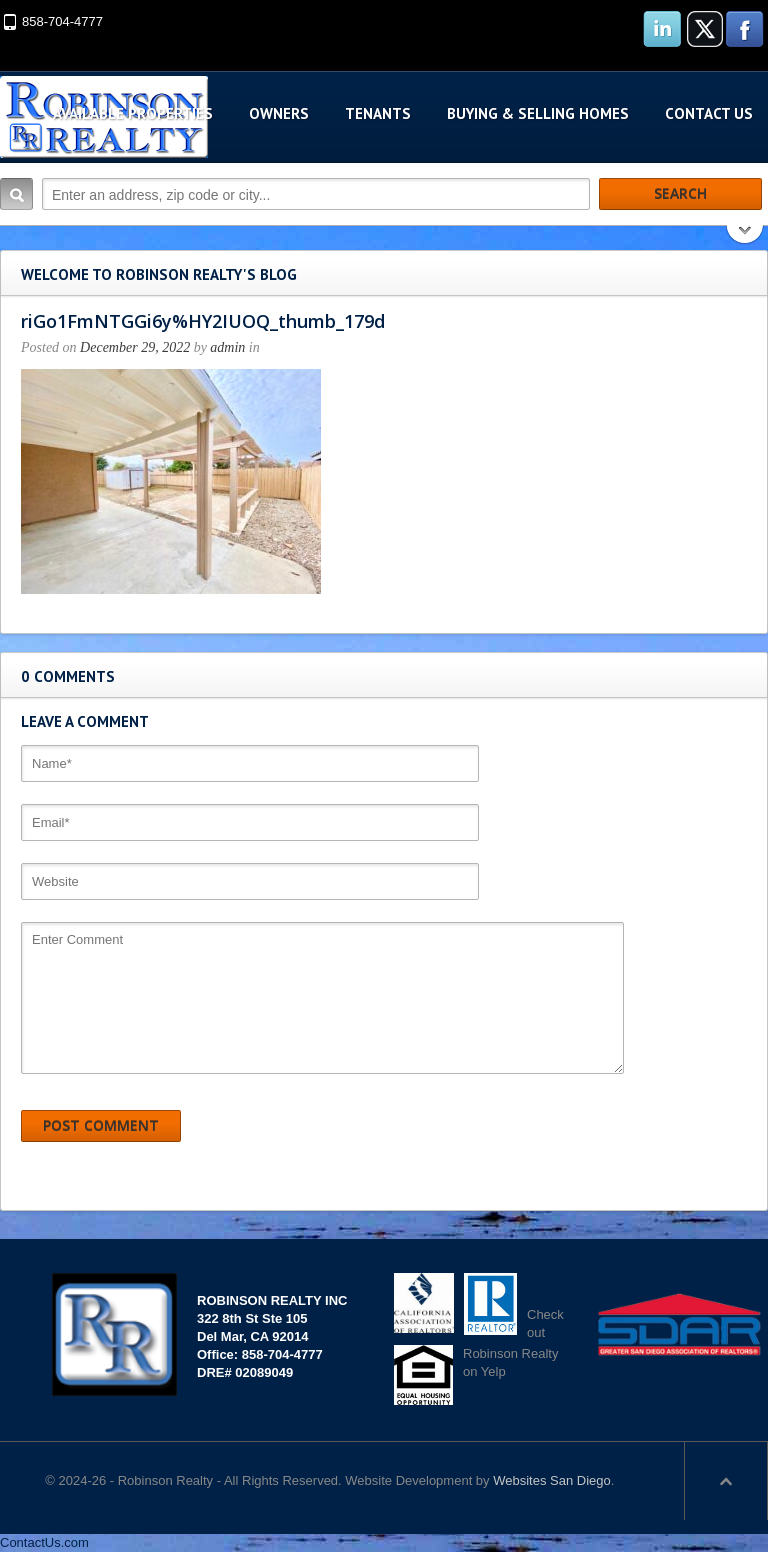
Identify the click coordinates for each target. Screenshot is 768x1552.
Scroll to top (726, 1481)
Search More (745, 236)
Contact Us (709, 113)
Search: (16, 194)
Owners (279, 113)
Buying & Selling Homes (538, 113)
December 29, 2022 (135, 347)
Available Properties (133, 113)
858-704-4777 (62, 21)
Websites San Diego (552, 1480)
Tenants (378, 113)
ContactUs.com (44, 1542)
